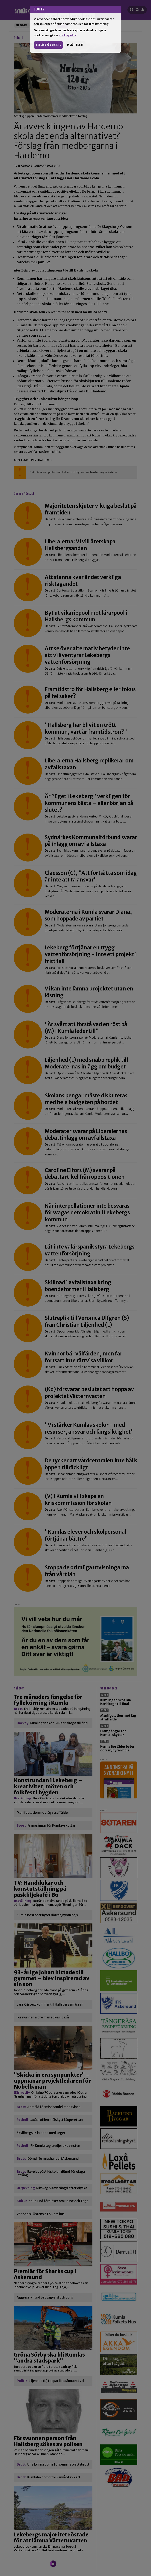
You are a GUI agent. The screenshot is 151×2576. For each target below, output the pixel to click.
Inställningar (75, 44)
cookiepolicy (68, 35)
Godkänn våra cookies (48, 44)
